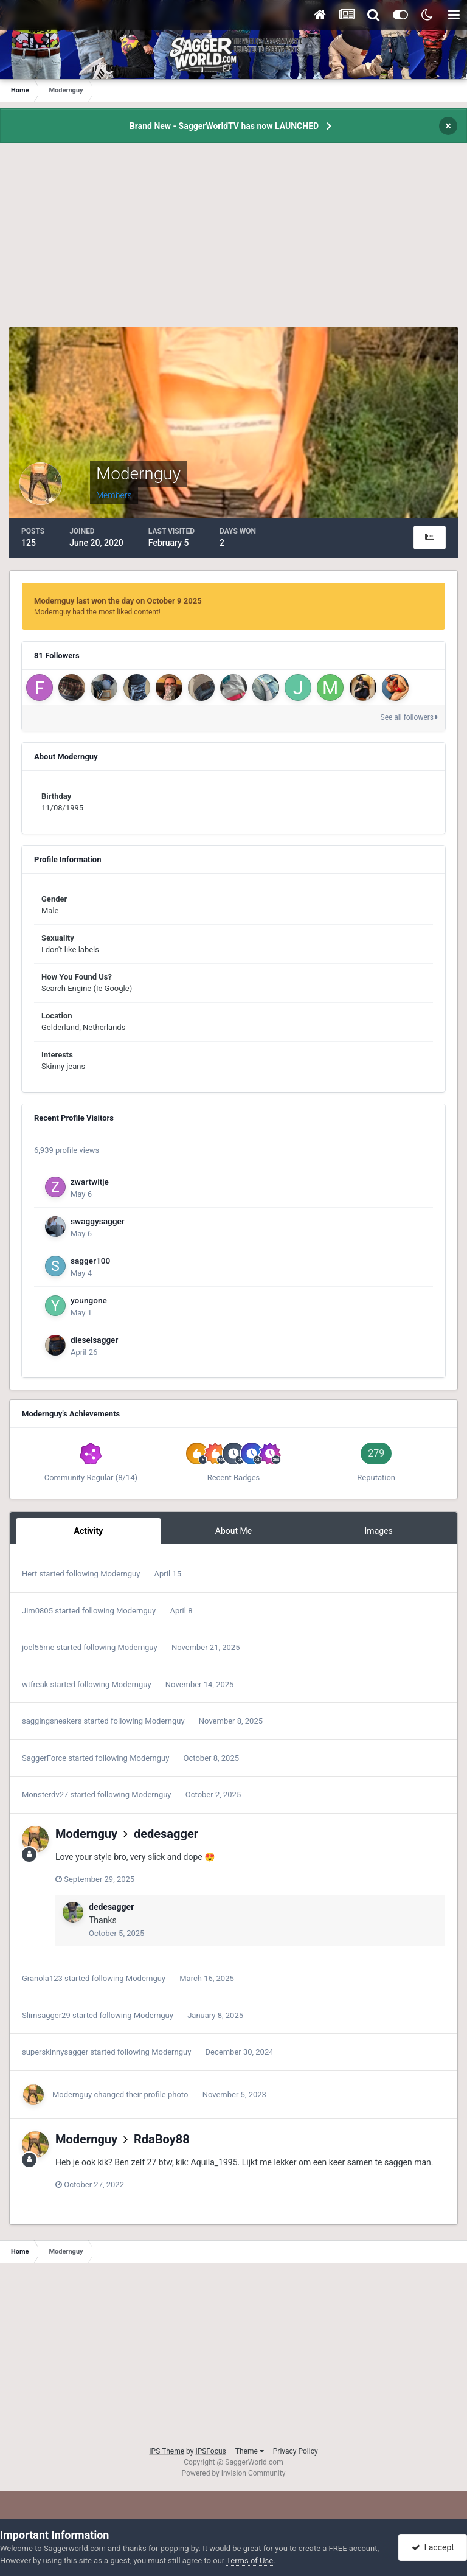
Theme (249, 2451)
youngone (89, 1300)
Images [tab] (379, 1531)
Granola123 (42, 1978)
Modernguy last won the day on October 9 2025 (118, 600)
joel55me (38, 1647)
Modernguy (120, 1573)
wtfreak (35, 1684)
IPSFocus (210, 2451)
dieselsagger (94, 1340)
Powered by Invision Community (234, 2473)
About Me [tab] (233, 1531)
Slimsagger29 (46, 2015)
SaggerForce (44, 1758)
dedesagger (166, 1833)
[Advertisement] (233, 241)
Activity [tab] (88, 1531)
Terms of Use (249, 2560)
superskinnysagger (55, 2051)
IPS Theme (166, 2451)
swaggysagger (98, 1221)
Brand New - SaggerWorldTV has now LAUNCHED (224, 126)
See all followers (409, 717)
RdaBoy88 (162, 2139)
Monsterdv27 (45, 1794)
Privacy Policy (295, 2451)
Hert (29, 1573)
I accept (433, 2547)
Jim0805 (37, 1610)
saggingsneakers (51, 1720)
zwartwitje (90, 1181)
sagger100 (90, 1260)
